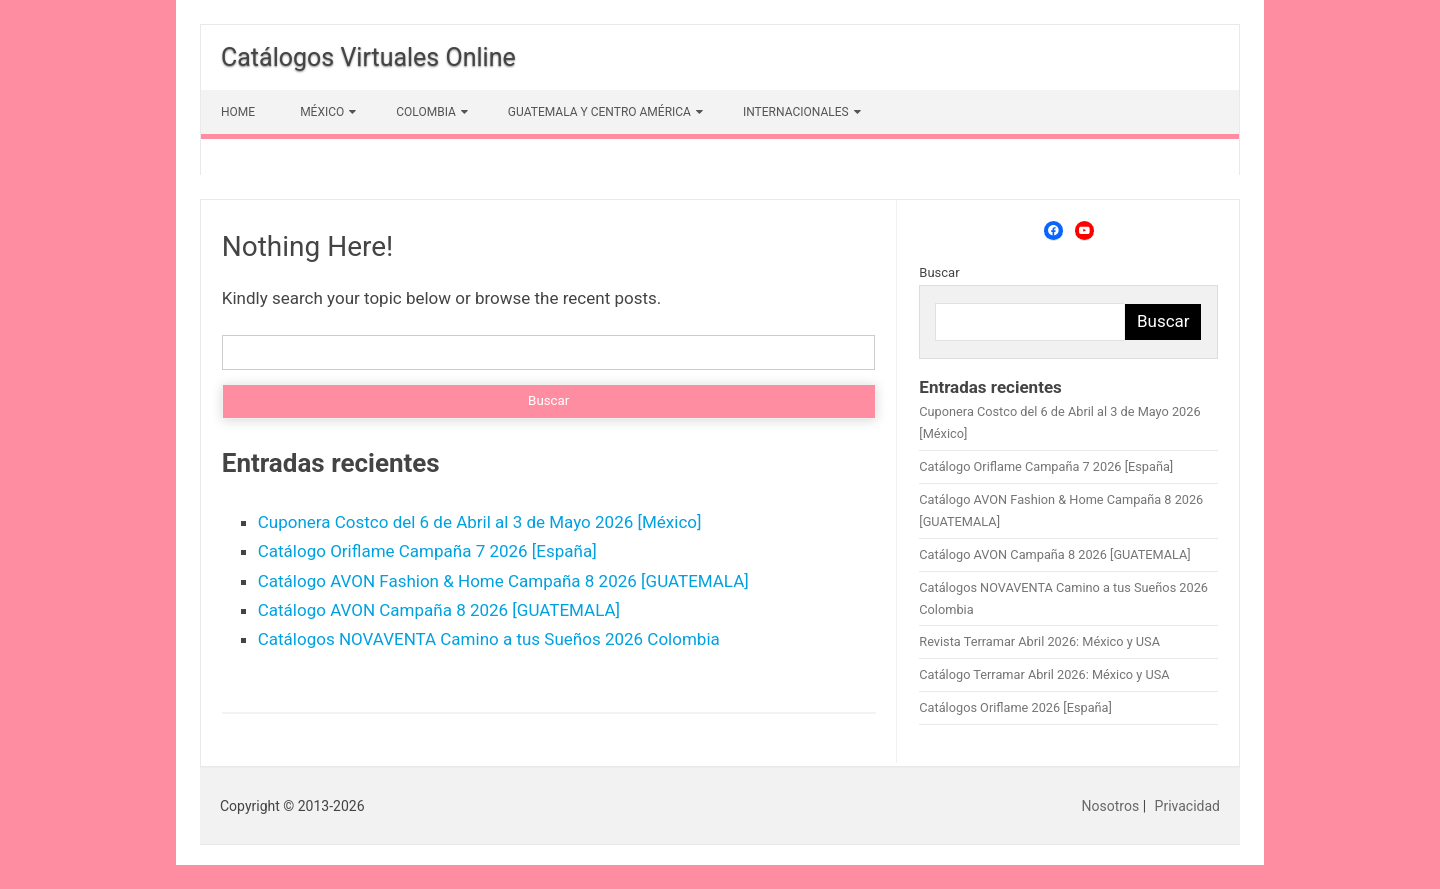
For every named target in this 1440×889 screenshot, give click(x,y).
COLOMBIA (426, 112)
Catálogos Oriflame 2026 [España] (1015, 707)
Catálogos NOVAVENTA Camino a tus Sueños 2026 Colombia (489, 639)
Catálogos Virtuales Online (368, 57)
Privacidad (1187, 806)
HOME (238, 112)
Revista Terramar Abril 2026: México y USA (1039, 641)
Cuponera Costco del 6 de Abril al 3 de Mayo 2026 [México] (480, 522)
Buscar (939, 272)
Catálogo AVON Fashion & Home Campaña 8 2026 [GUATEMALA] (503, 581)
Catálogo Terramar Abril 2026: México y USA (1044, 674)
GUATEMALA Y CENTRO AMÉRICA (599, 112)
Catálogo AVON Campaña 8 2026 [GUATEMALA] (439, 610)
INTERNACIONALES (796, 112)
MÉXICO (322, 112)
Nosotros (1111, 806)
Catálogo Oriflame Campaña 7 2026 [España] (427, 551)
